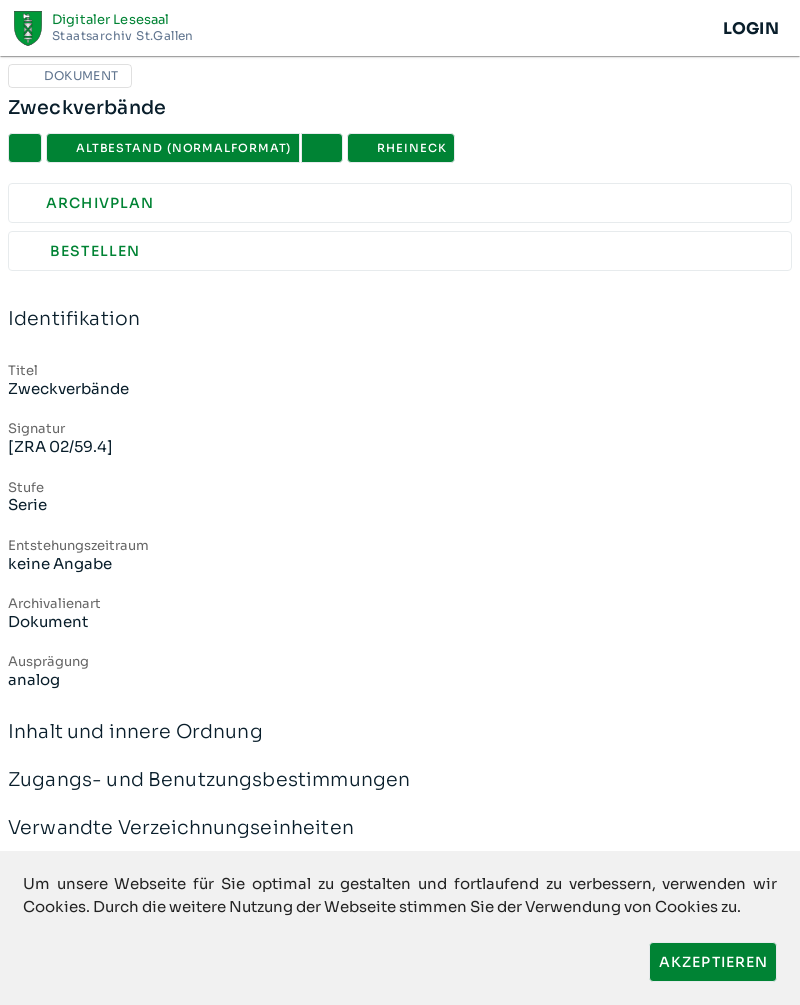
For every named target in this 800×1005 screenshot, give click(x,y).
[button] (322, 148)
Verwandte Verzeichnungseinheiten (400, 828)
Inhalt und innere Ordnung (400, 732)
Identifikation (400, 319)
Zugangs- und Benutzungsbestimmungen (400, 780)
